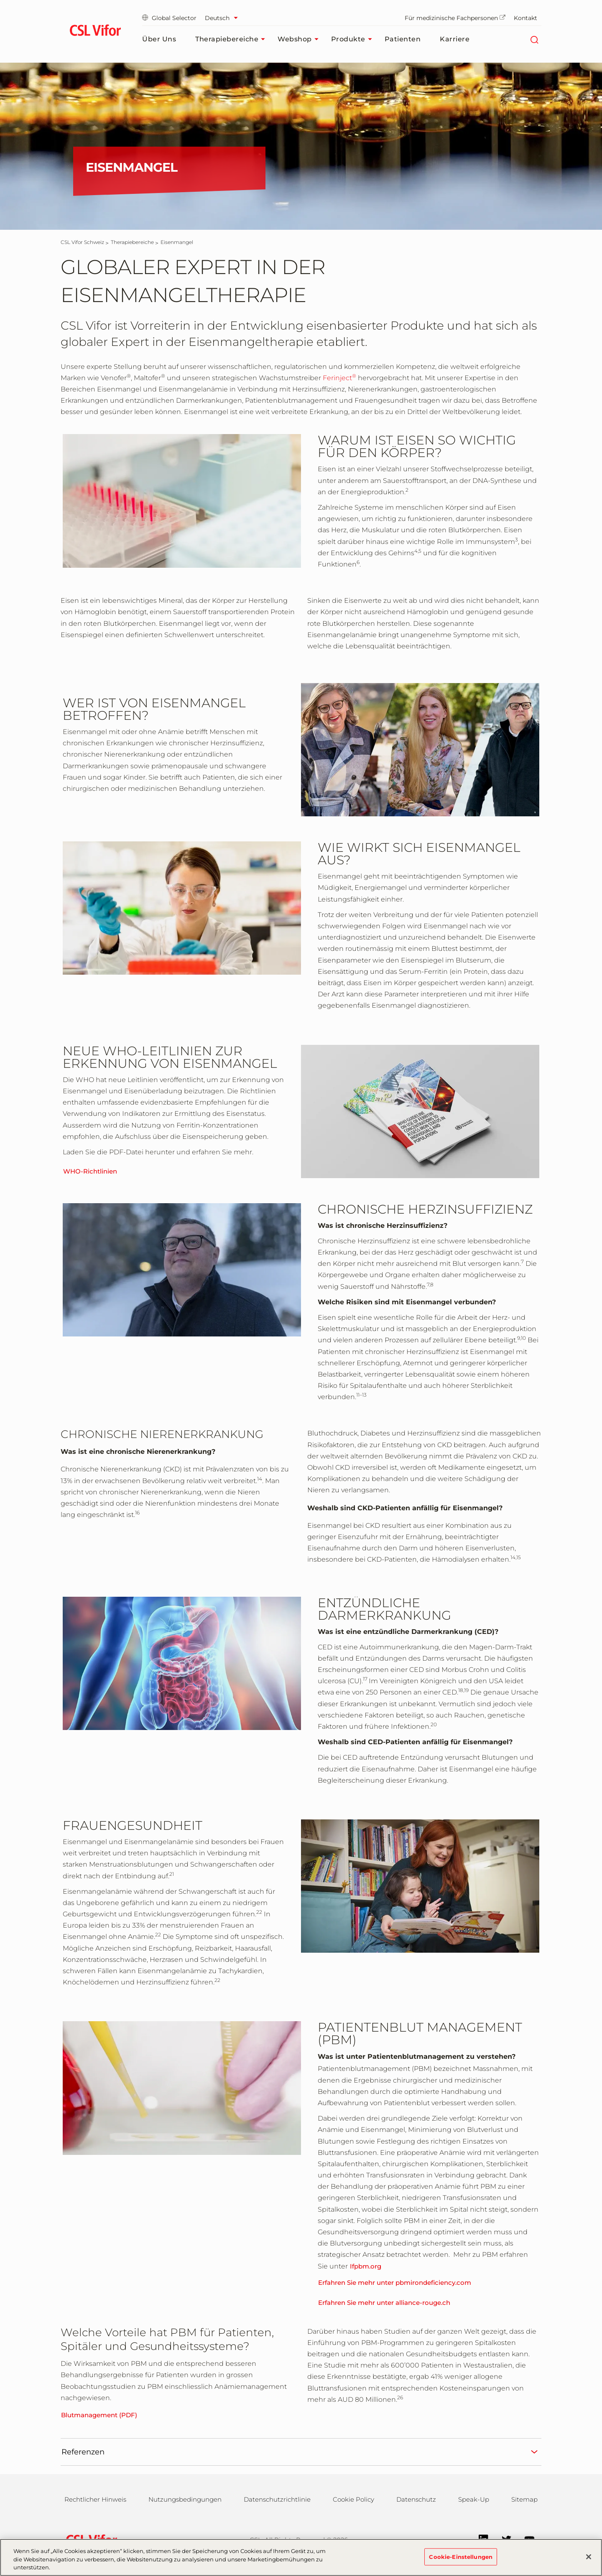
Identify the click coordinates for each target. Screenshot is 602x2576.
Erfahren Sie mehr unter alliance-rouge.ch (384, 2303)
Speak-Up (473, 2499)
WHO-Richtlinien (90, 1171)
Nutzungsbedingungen (185, 2499)
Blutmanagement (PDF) (99, 2415)
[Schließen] (588, 2561)
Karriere (454, 39)
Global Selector (169, 18)
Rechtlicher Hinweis (95, 2499)
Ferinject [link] (339, 378)
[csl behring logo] (89, 2539)
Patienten (403, 39)
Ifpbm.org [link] (365, 2266)
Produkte (353, 39)
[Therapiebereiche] (132, 242)
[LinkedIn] (479, 2539)
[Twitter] (502, 2539)
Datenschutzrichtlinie (277, 2499)
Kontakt (525, 18)
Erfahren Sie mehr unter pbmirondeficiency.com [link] (394, 2282)
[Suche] (534, 39)
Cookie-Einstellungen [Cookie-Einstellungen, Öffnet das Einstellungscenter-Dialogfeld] (460, 2561)
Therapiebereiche (232, 39)
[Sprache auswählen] (223, 17)
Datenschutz (416, 2499)
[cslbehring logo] (95, 31)
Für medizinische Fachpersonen (455, 18)
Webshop (300, 39)
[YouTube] (525, 2539)
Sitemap (524, 2499)
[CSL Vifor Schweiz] (82, 242)
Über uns (159, 39)
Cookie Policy (353, 2499)
